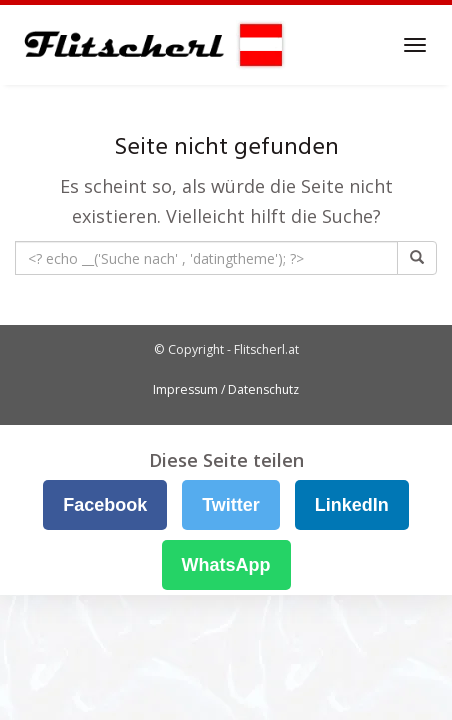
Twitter (231, 505)
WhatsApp (226, 565)
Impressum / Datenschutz (226, 389)
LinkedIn (352, 505)
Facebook (105, 505)
